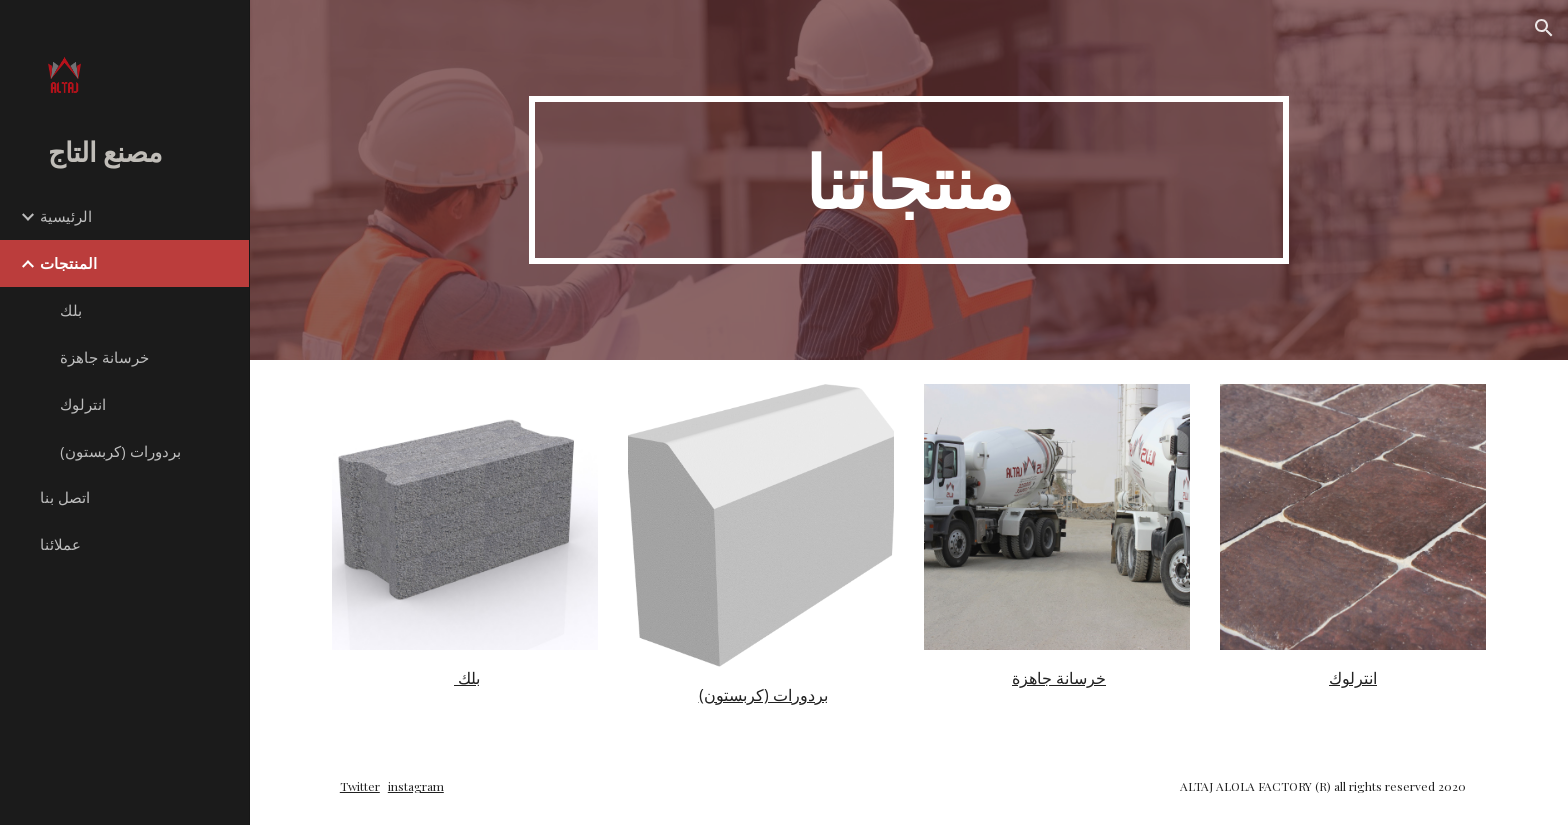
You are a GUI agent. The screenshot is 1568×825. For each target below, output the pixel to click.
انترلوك (1353, 678)
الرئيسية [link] (66, 216)
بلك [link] (71, 310)
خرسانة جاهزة (1059, 678)
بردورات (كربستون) (763, 695)
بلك (467, 678)
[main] (909, 180)
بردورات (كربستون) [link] (120, 451)
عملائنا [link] (60, 544)
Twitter (360, 786)
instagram (416, 786)
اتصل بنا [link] (65, 497)
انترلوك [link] (83, 404)
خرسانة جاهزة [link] (104, 357)
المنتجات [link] (68, 263)
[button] (1544, 28)
